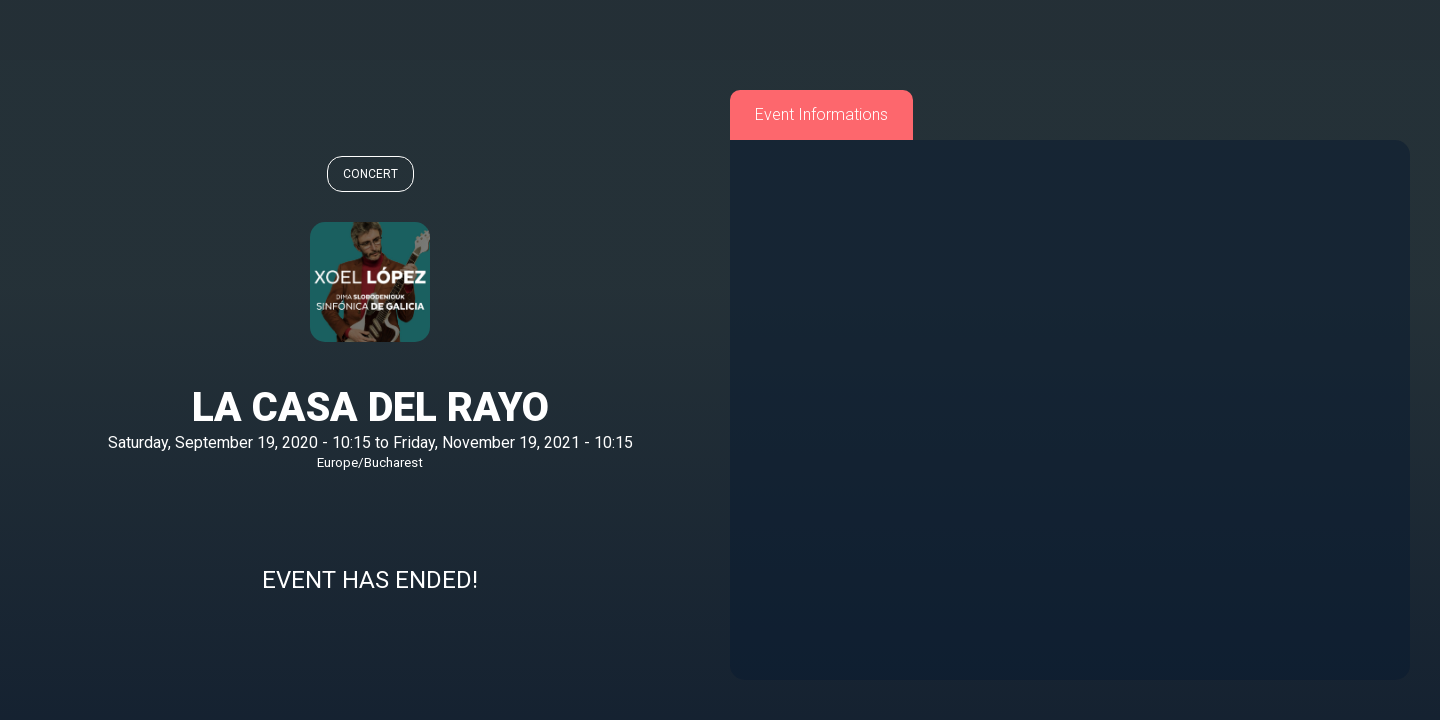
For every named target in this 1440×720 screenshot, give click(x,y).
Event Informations (821, 114)
